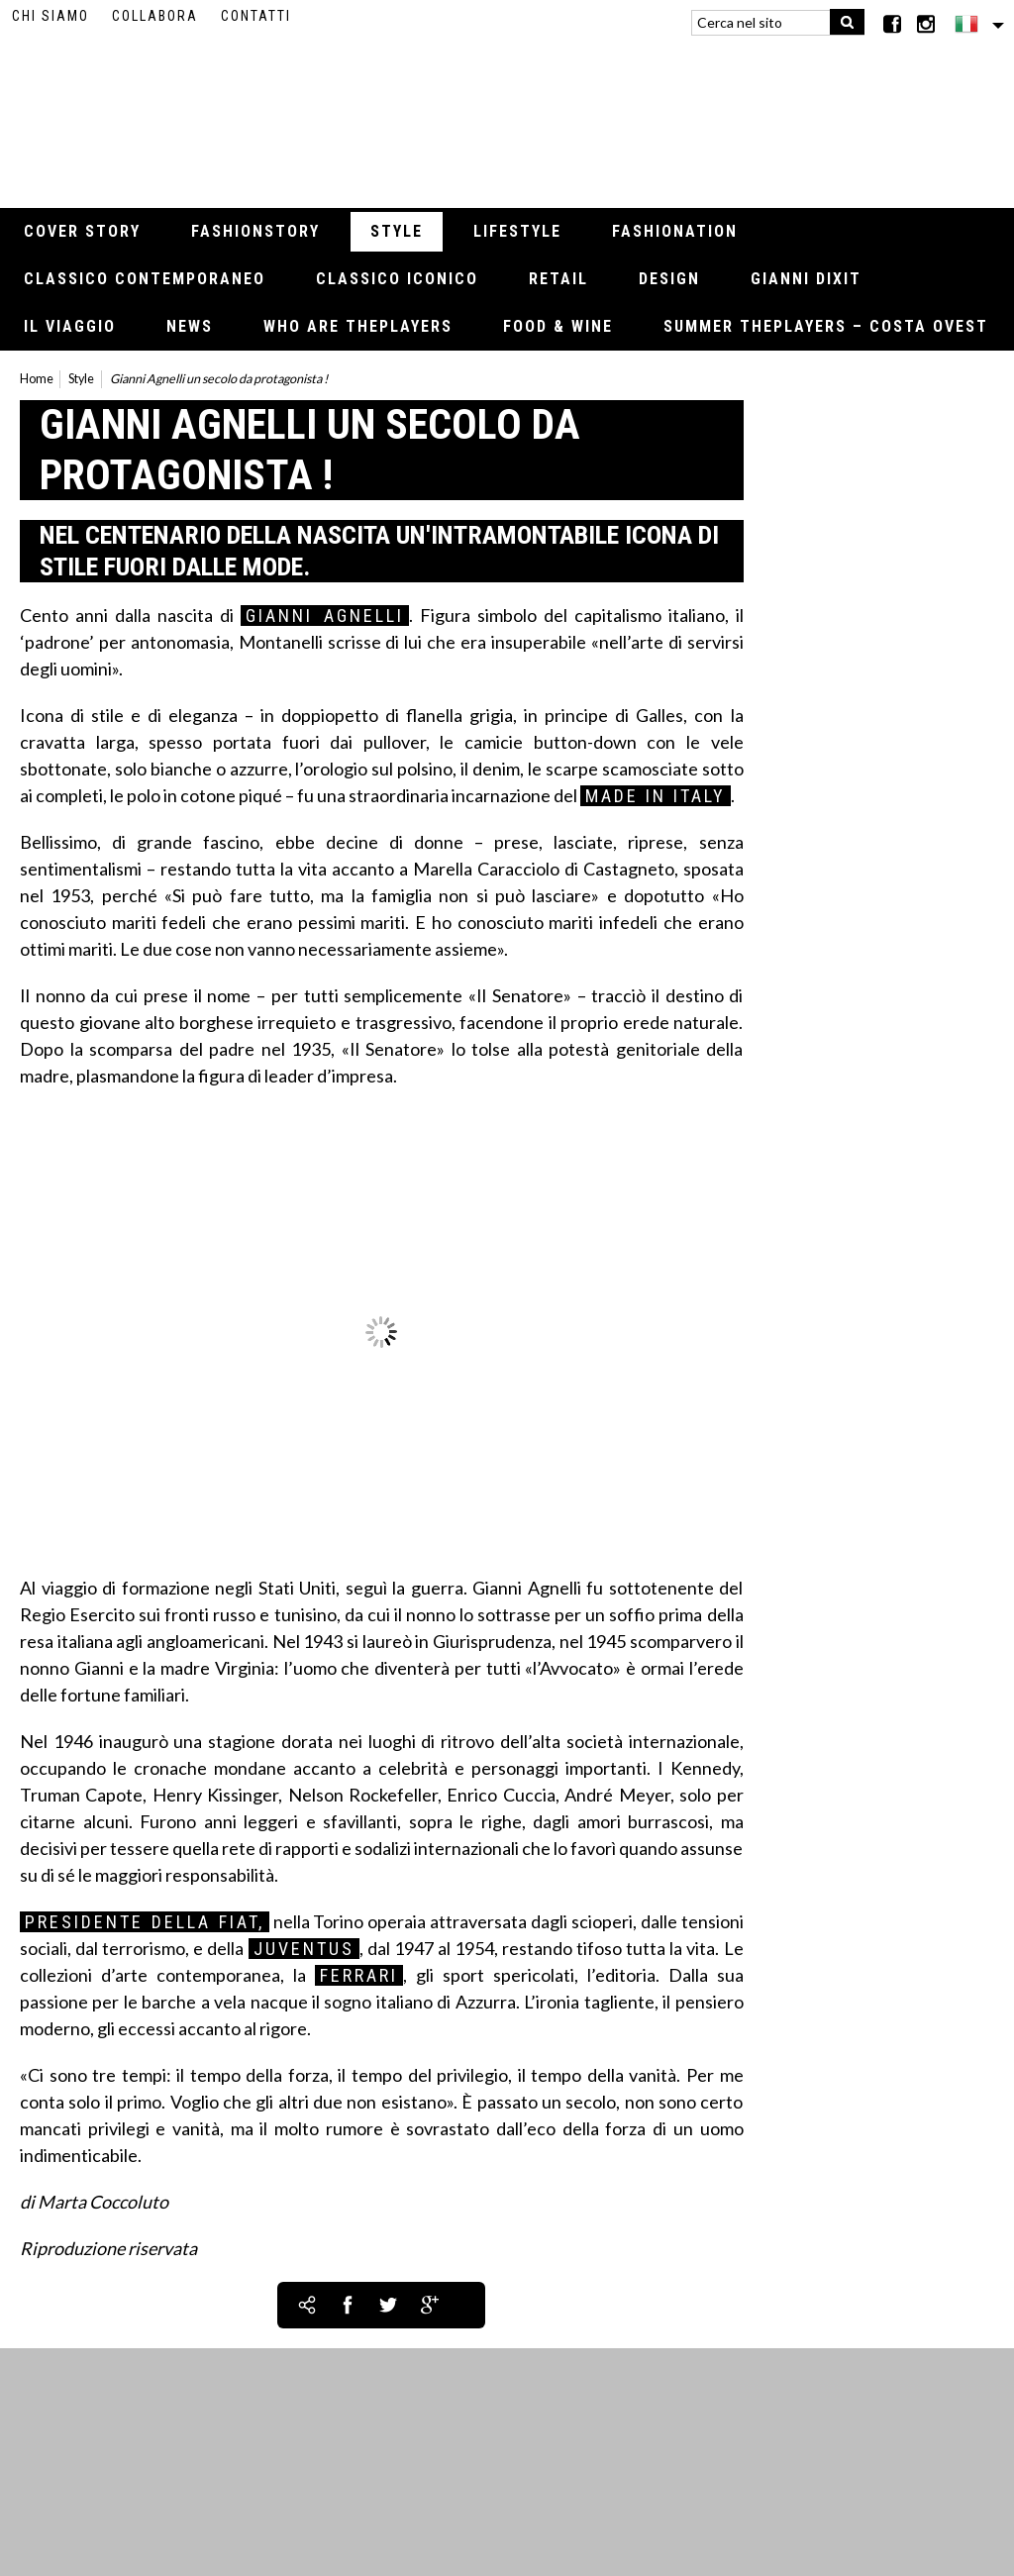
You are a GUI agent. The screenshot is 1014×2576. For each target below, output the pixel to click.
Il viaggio (70, 326)
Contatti (256, 16)
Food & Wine (558, 326)
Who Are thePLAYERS (358, 326)
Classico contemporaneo (144, 278)
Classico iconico (397, 278)
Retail (558, 278)
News (189, 326)
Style (396, 231)
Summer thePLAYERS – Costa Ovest (825, 326)
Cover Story (82, 231)
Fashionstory (255, 231)
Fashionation (675, 231)
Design (669, 278)
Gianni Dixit (806, 278)
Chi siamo (50, 16)
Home (36, 378)
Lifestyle (517, 231)
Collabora (155, 16)
